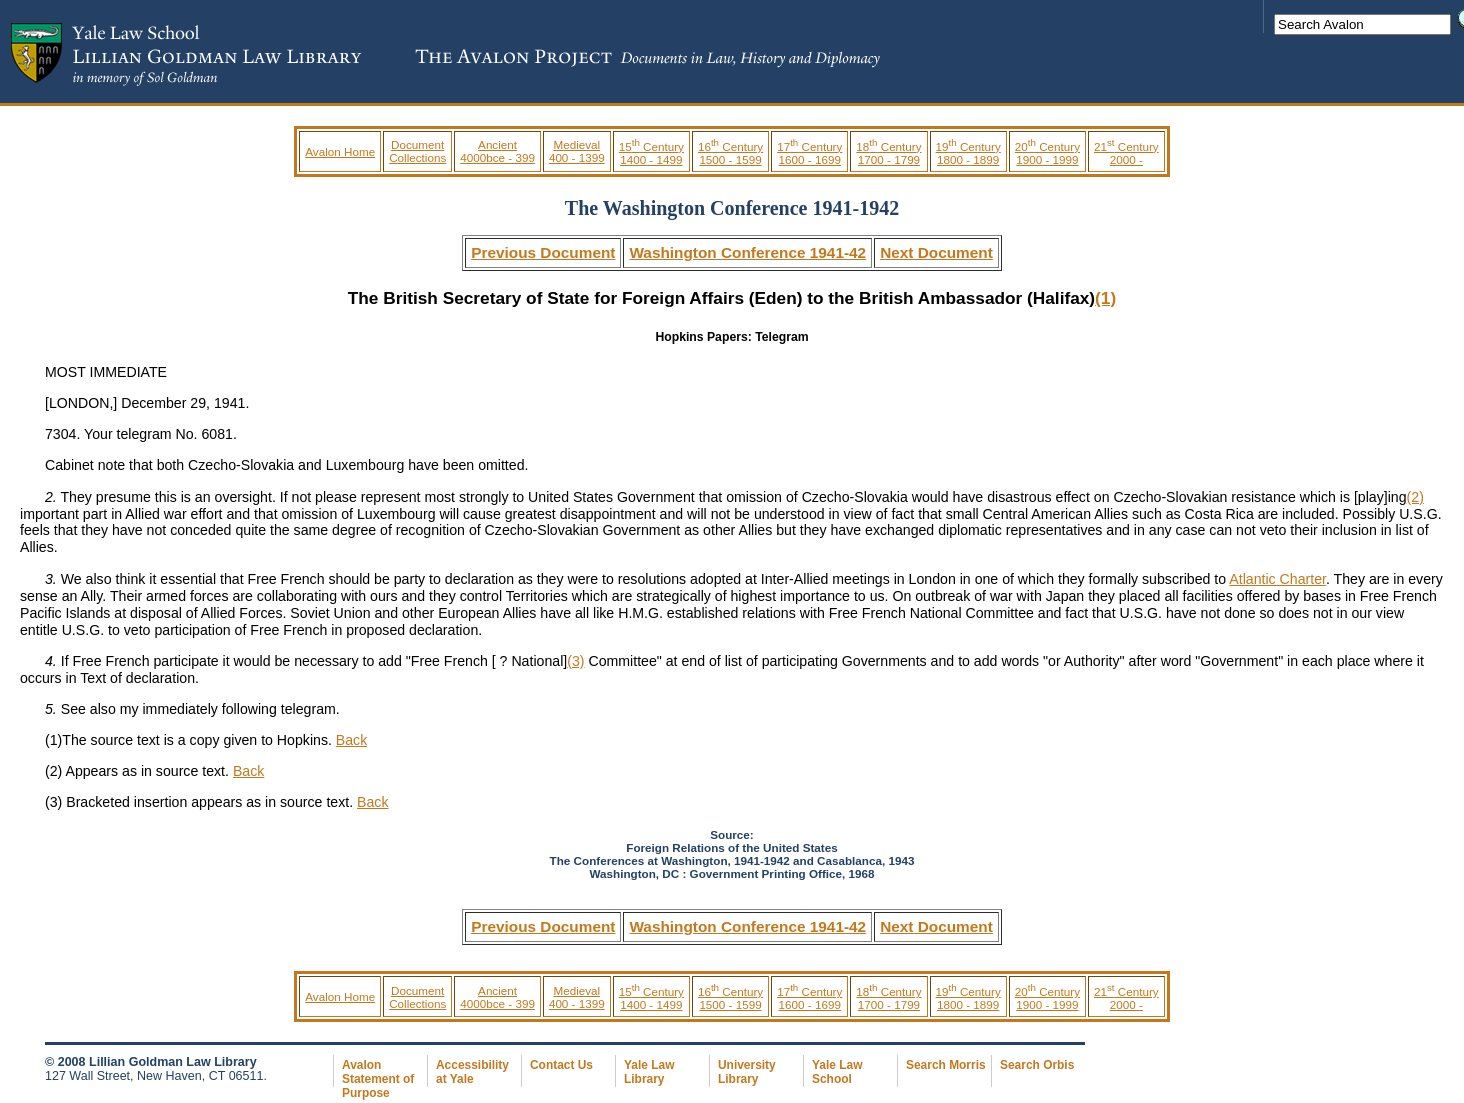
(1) (1105, 298)
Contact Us (561, 1065)
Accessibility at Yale (472, 1072)
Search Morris (946, 1065)
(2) (1415, 497)
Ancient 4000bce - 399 (497, 151)
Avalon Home (340, 151)
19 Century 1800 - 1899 (968, 153)
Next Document (936, 252)
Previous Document (543, 252)
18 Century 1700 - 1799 (888, 153)
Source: (731, 834)
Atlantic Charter (1277, 579)
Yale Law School (837, 1072)
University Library (747, 1072)
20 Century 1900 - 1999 (1047, 153)
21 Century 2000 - (1126, 153)
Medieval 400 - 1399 (577, 151)
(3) (575, 661)
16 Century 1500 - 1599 (730, 153)
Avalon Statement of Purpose (378, 1079)
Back (351, 740)
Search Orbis (1037, 1065)
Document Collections (417, 151)
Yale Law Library (649, 1072)
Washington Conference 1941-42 (747, 252)
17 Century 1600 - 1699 (809, 153)
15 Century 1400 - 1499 (651, 153)
